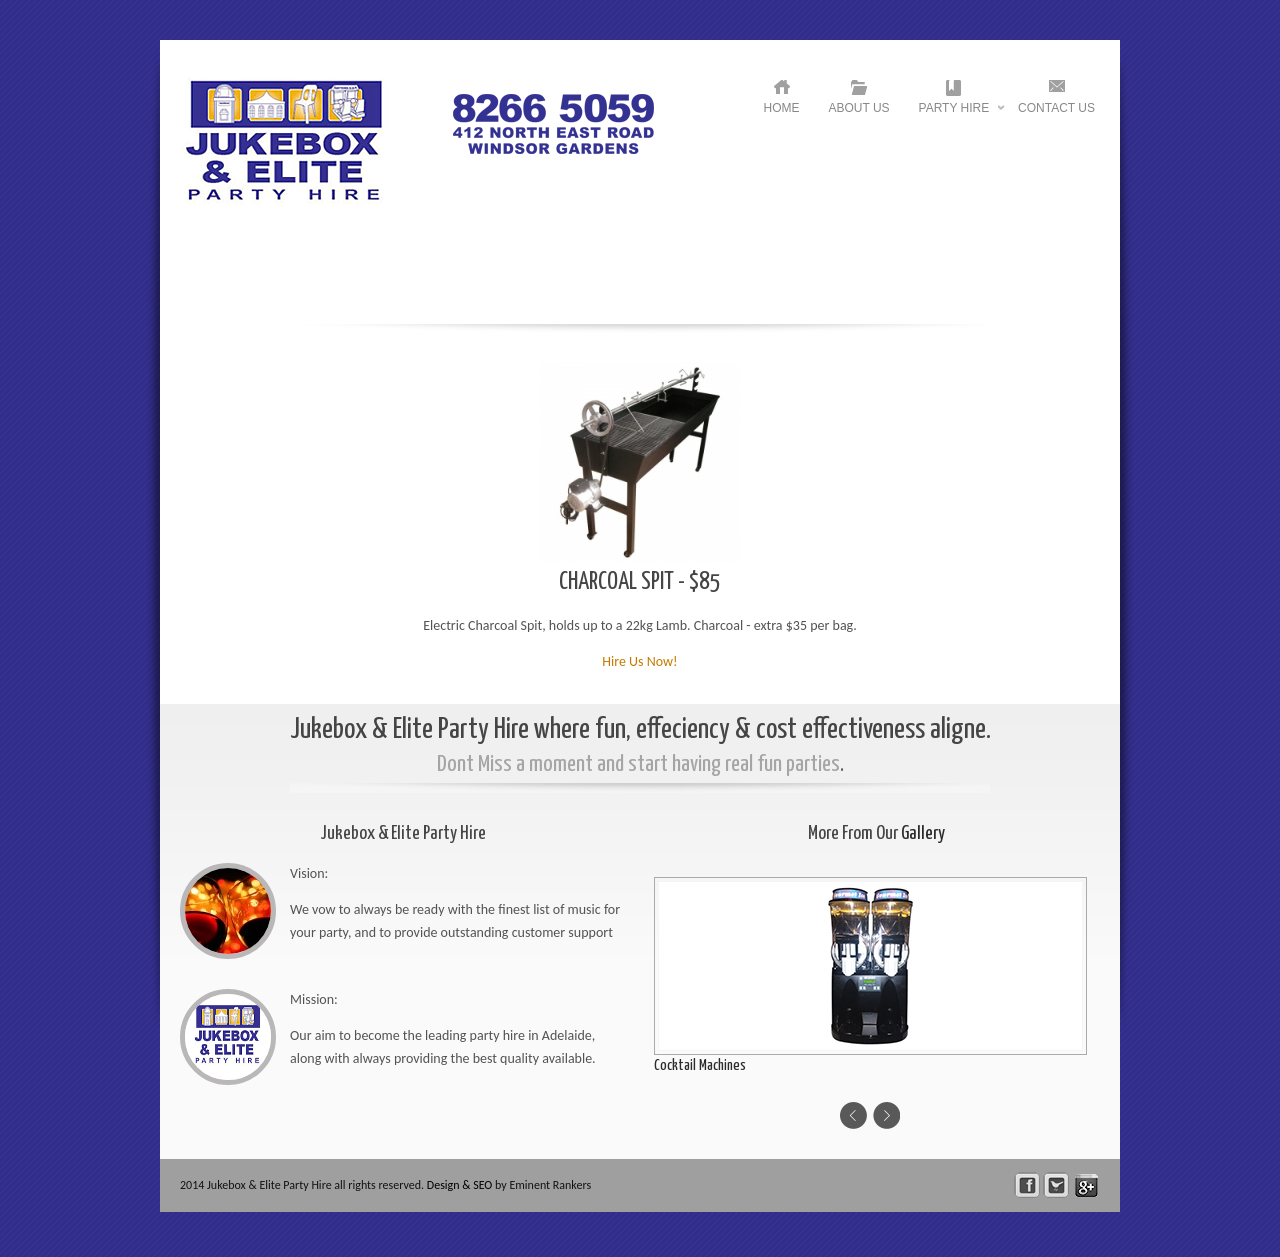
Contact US (1056, 108)
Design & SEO (460, 1185)
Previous (853, 1115)
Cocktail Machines (700, 1065)
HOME (782, 108)
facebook (1027, 1185)
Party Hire (954, 112)
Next (886, 1115)
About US (859, 108)
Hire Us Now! (639, 661)
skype (1086, 1185)
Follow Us (1056, 1185)
